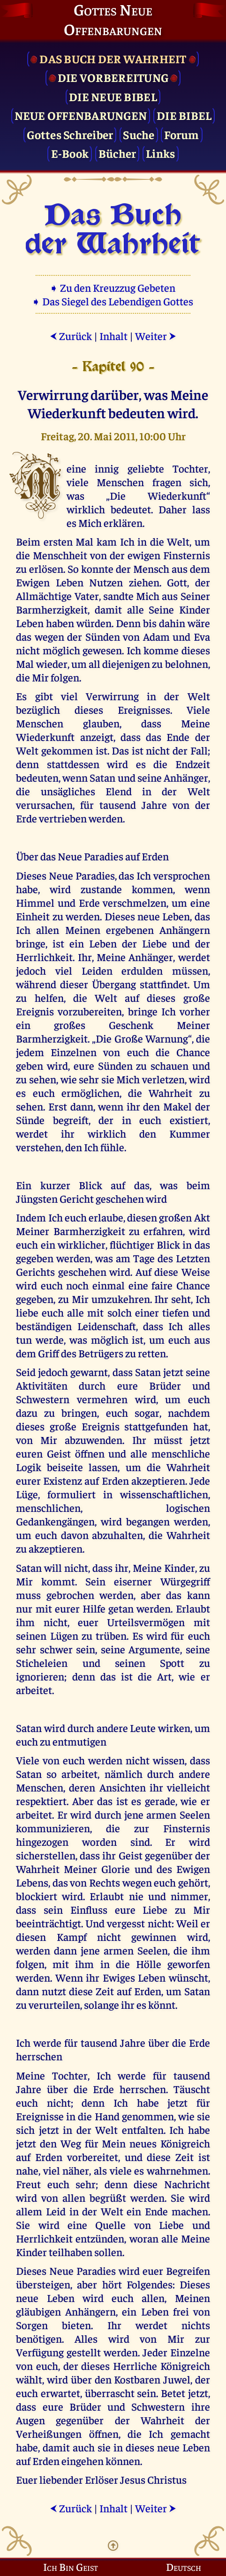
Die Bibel (184, 115)
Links (160, 153)
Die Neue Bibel (113, 96)
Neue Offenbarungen (81, 115)
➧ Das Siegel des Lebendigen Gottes (113, 301)
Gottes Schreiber (70, 134)
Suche (138, 134)
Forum (181, 134)
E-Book (70, 153)
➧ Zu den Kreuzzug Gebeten (113, 287)
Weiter (155, 335)
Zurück (71, 335)
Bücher (117, 153)
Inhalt (113, 335)
